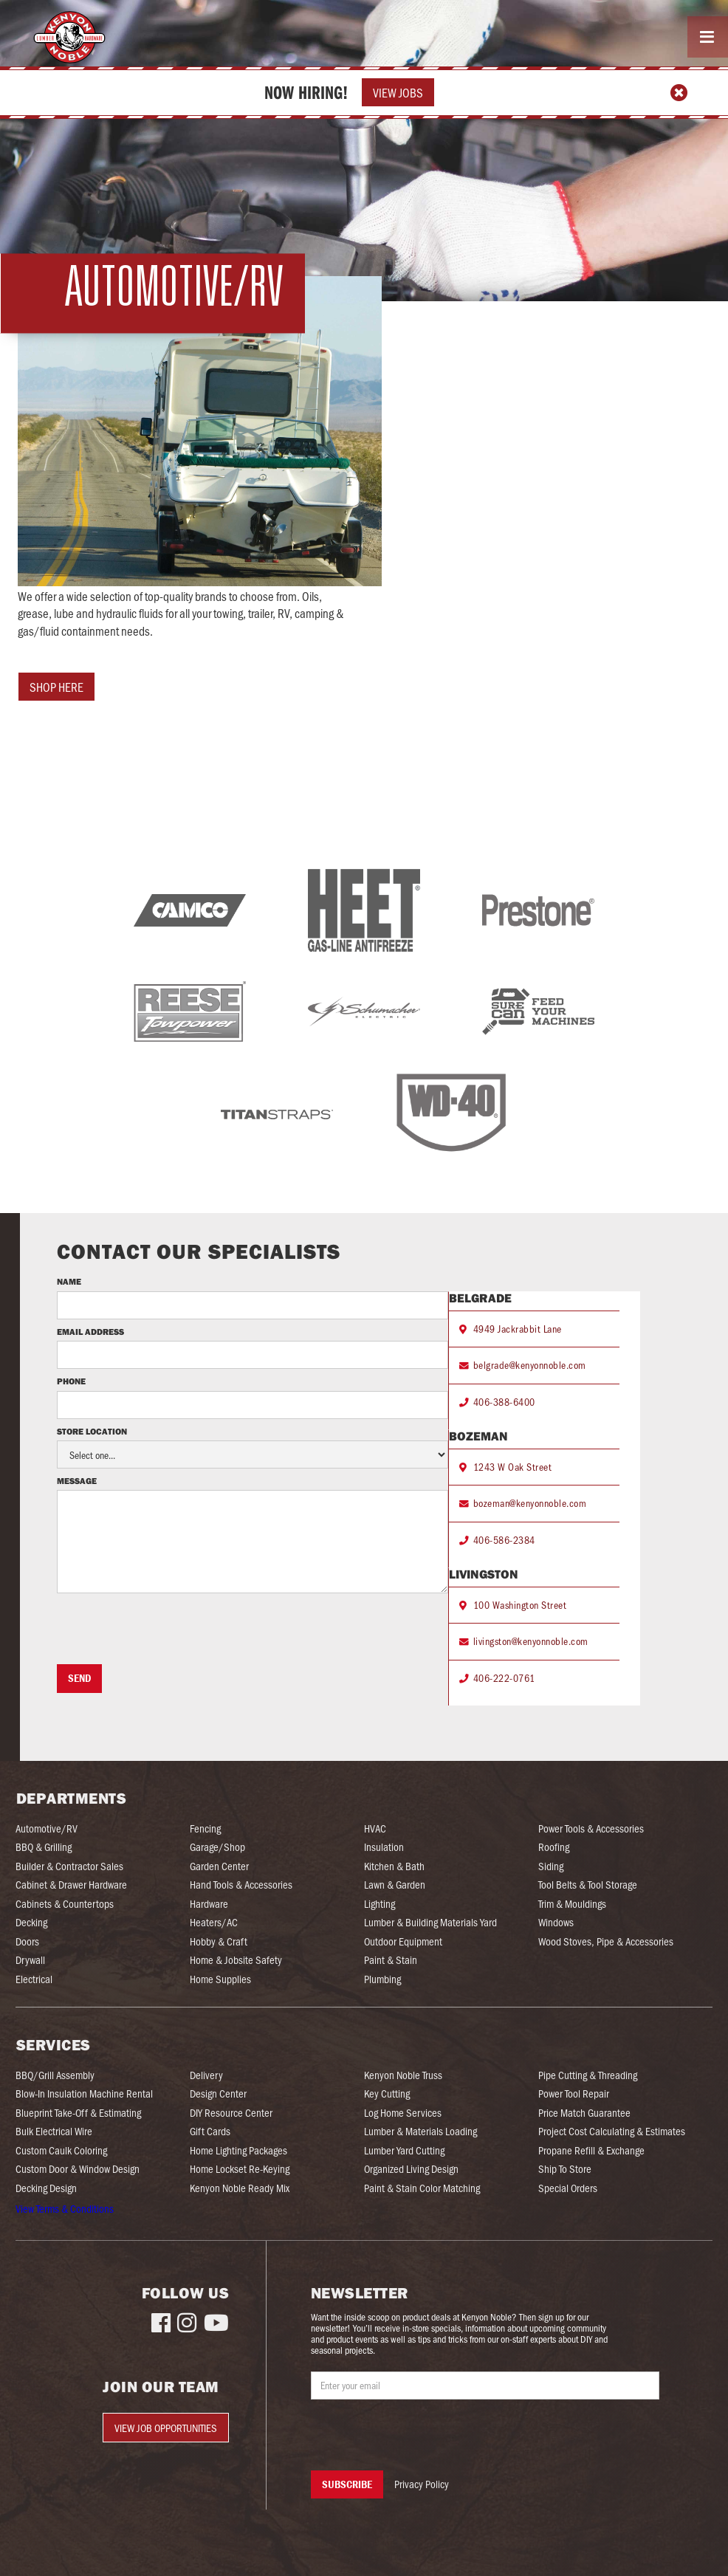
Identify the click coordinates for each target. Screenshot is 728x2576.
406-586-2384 (504, 1540)
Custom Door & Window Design (78, 2168)
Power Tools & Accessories (591, 1828)
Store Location (92, 1431)
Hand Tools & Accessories (241, 1884)
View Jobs (398, 92)
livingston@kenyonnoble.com (530, 1641)
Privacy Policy (421, 2484)
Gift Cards (210, 2131)
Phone (72, 1381)
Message (77, 1481)
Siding (550, 1866)
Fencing (205, 1828)
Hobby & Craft (218, 1941)
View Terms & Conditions (65, 2208)
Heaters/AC (214, 1922)
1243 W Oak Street (512, 1467)
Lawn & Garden (394, 1884)
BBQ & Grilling (44, 1846)
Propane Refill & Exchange (591, 2150)
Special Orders (567, 2188)
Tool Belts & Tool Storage (587, 1884)
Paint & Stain (390, 1959)
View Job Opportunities (165, 2427)
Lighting (379, 1903)
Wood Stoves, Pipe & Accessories (605, 1941)
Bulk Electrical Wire (54, 2131)
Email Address (90, 1332)
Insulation (384, 1846)
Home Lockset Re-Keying (239, 2168)
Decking (31, 1922)
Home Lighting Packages (238, 2150)
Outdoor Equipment (403, 1941)
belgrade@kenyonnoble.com (529, 1365)
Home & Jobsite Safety (236, 1959)
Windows (556, 1922)
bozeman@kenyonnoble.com (530, 1503)
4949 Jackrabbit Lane (517, 1329)
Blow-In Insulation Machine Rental (84, 2093)
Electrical (34, 1979)
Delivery (206, 2075)
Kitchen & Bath (394, 1866)
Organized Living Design (411, 2168)
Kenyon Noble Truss (403, 2075)
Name (69, 1282)
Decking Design (46, 2188)
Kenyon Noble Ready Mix (239, 2188)
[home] (67, 37)
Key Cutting (387, 2093)
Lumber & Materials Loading (420, 2131)
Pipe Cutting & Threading (587, 2075)
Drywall (30, 1959)
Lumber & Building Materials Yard (430, 1922)
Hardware (209, 1903)
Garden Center (219, 1866)
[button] (707, 37)
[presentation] (169, 1629)
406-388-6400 (504, 1402)
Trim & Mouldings (572, 1903)
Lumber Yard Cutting (404, 2150)
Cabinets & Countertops (65, 1903)
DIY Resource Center (231, 2112)
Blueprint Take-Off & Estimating (78, 2112)
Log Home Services (403, 2112)
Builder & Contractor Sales (69, 1866)
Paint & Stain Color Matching (422, 2188)
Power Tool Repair (573, 2093)
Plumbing (382, 1979)
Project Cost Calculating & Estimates (611, 2131)
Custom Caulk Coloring (61, 2150)
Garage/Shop (217, 1846)
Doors (27, 1941)
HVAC (375, 1828)
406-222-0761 (504, 1678)
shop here (56, 687)
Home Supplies (220, 1979)
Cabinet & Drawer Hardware (71, 1884)
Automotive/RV (47, 1828)
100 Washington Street (520, 1605)
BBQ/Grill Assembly (55, 2075)
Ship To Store (564, 2168)
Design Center (218, 2093)
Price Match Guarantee (584, 2112)
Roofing (553, 1846)
